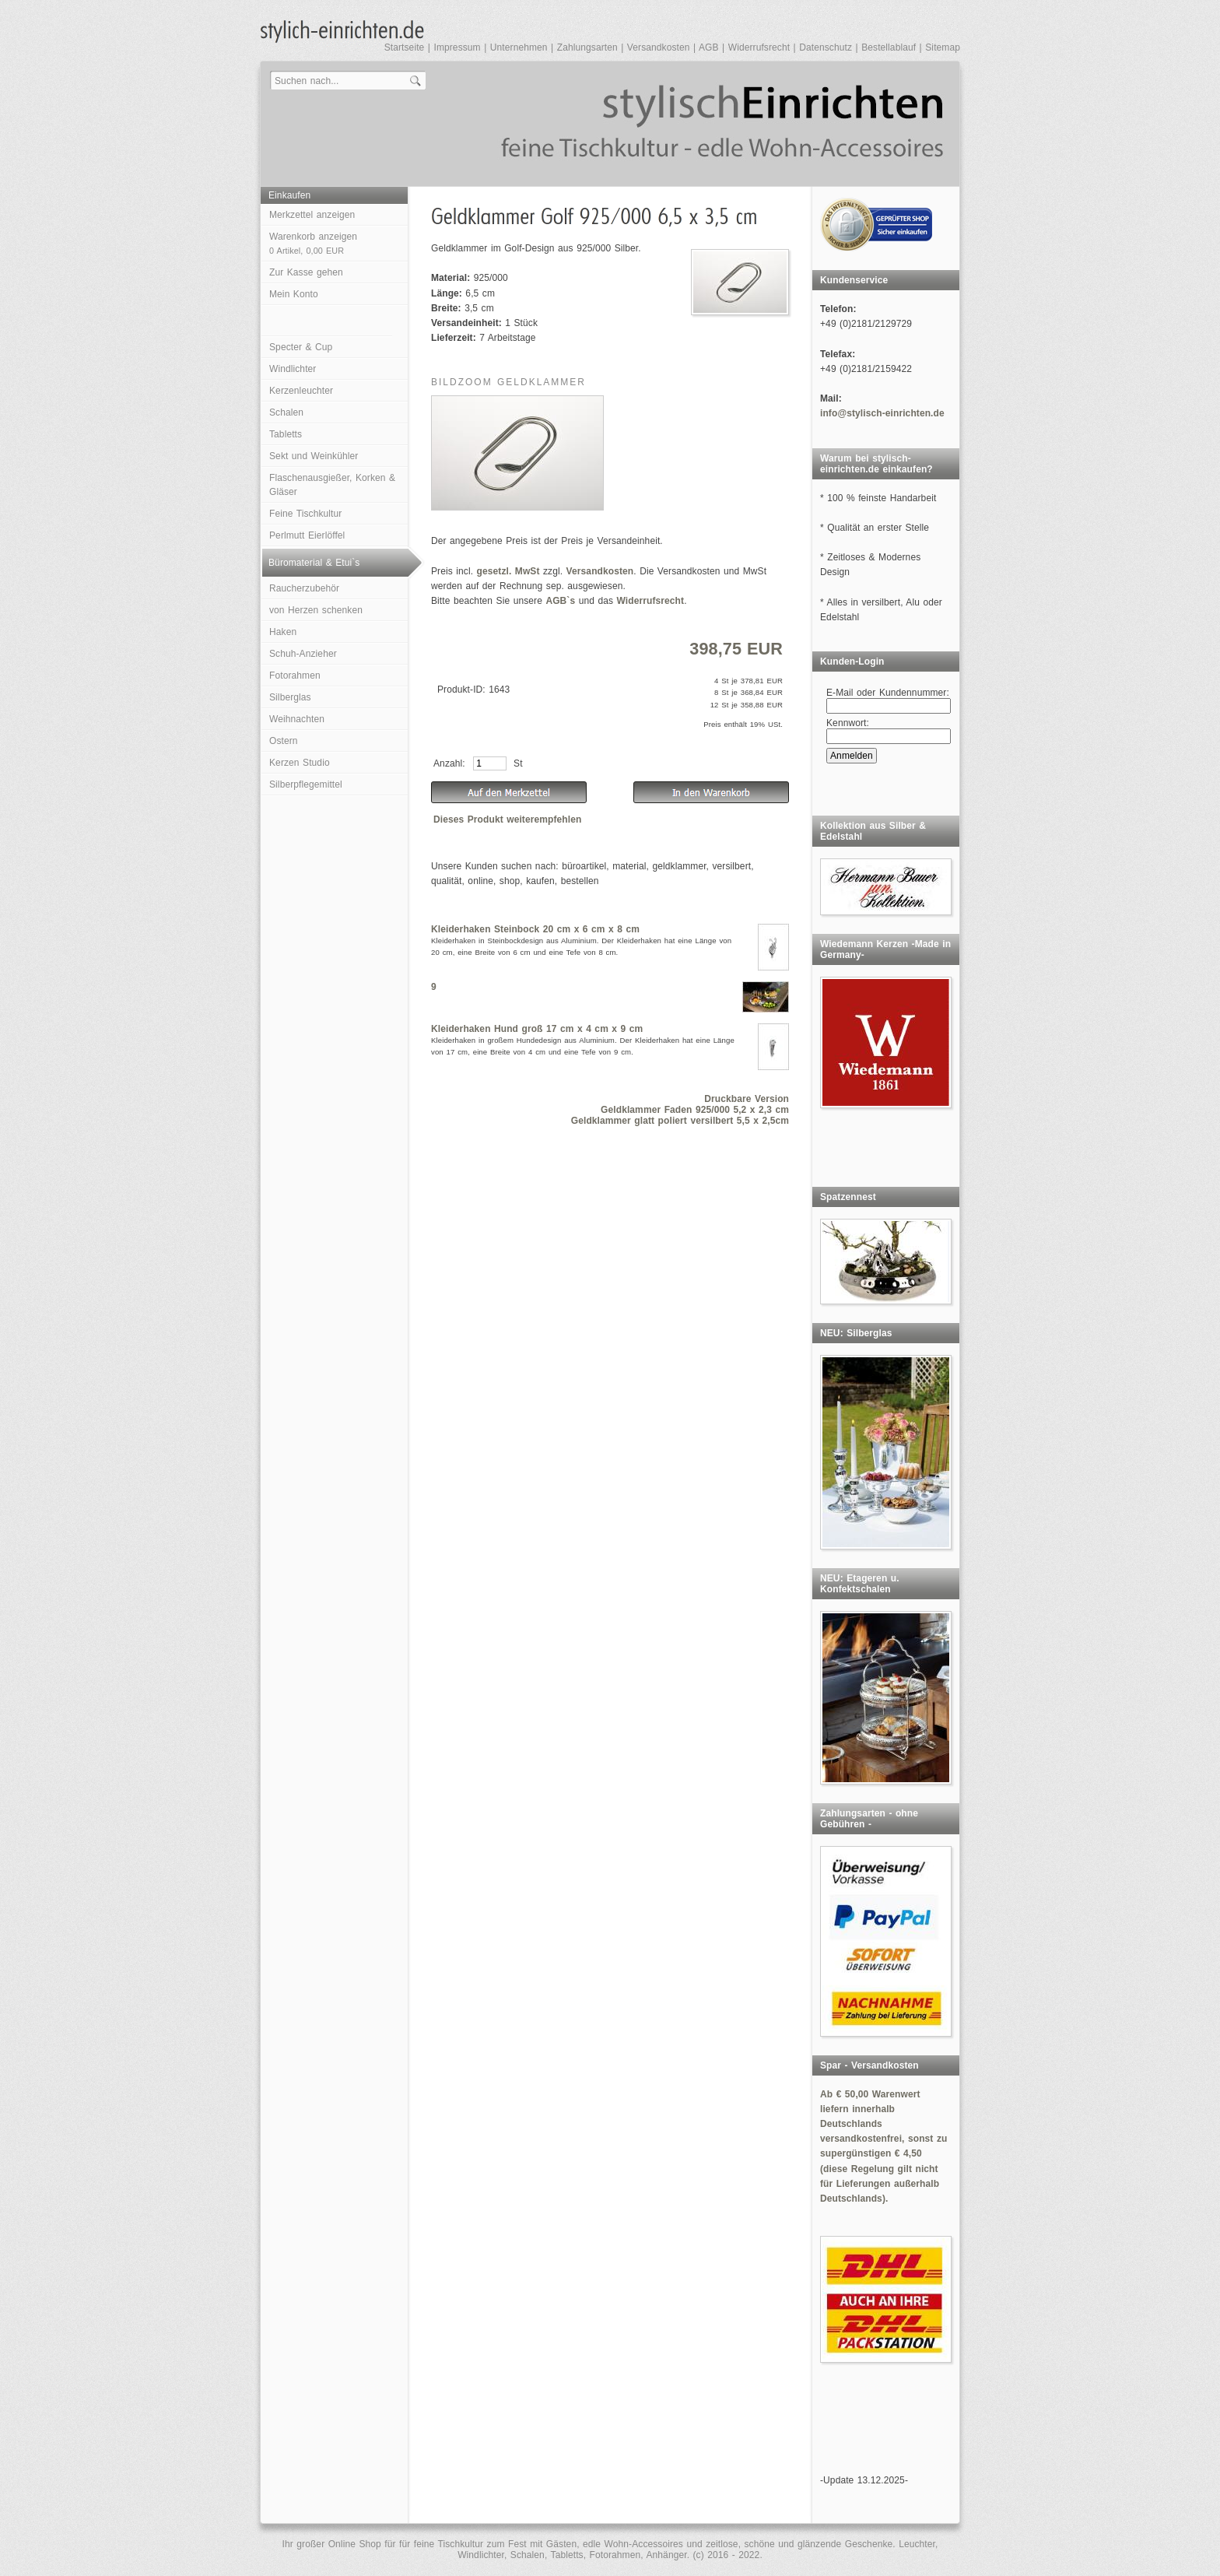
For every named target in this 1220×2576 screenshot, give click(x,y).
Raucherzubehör (304, 588)
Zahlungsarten (587, 47)
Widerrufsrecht (759, 47)
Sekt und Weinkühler (313, 456)
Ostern (283, 740)
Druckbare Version (746, 1098)
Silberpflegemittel (305, 784)
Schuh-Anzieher (303, 653)
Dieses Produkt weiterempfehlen (507, 819)
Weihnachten (296, 719)
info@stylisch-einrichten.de (882, 413)
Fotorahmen (295, 675)
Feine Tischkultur (305, 513)
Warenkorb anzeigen (313, 243)
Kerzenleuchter (301, 390)
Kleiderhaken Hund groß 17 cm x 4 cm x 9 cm (537, 1028)
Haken (282, 631)
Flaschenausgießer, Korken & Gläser (332, 484)
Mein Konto (293, 294)
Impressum (456, 47)
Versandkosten (658, 47)
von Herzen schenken (316, 610)
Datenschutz (825, 47)
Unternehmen (519, 47)
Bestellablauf (888, 47)
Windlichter (292, 368)
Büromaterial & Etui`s (313, 562)
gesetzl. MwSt (508, 571)
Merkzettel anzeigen (312, 214)
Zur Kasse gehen (306, 272)
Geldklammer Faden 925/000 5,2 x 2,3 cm (695, 1109)
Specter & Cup (300, 347)
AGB (709, 47)
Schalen (286, 412)
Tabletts (285, 434)
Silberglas (290, 697)
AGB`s (560, 600)
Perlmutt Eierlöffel (307, 535)
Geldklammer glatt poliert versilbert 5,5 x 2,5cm (680, 1120)
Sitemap (942, 47)
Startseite (404, 47)
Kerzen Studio (299, 762)
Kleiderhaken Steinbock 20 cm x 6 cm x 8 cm (535, 929)
